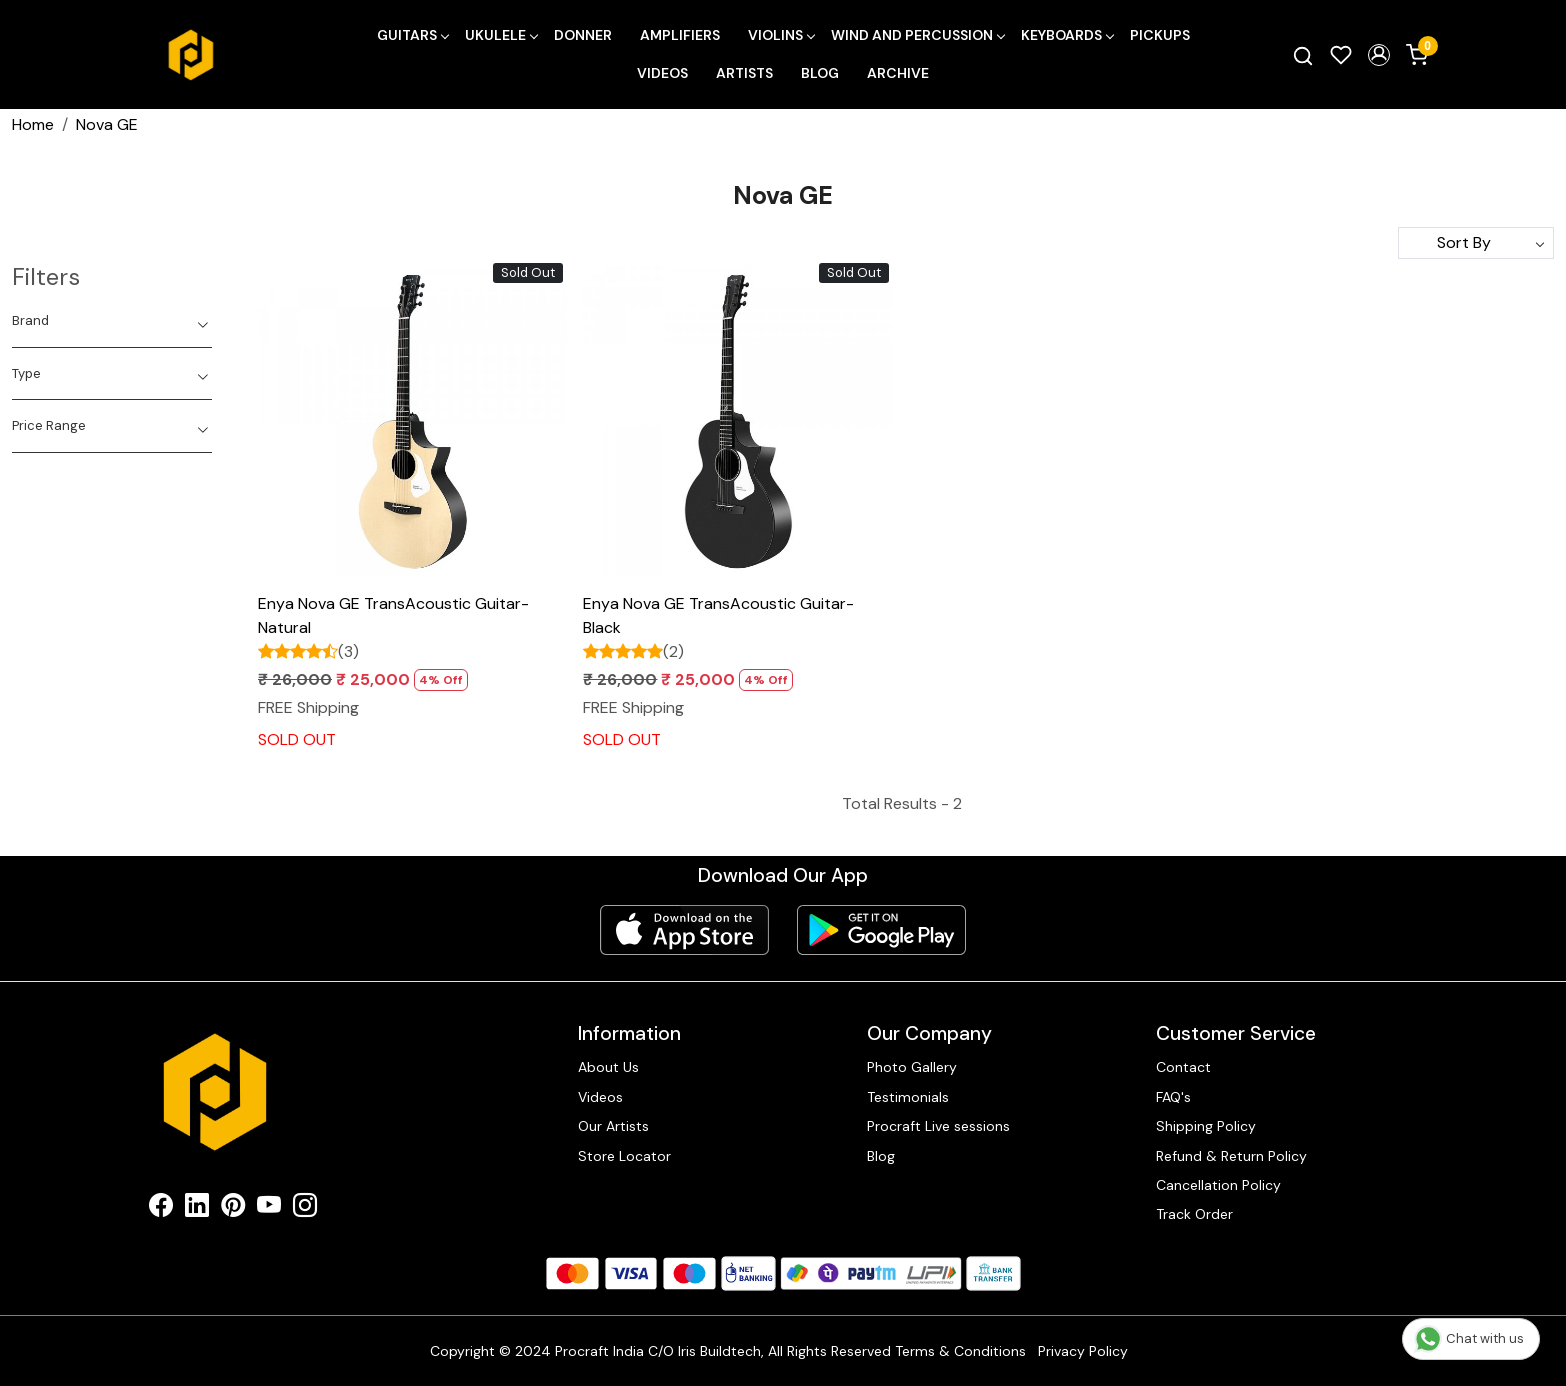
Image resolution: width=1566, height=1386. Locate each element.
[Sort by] (1476, 243)
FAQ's (1173, 1097)
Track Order (1194, 1214)
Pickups (1160, 35)
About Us (608, 1067)
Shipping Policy (1206, 1126)
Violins (781, 35)
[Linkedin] (197, 1209)
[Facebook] (161, 1209)
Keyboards (1067, 35)
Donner (583, 35)
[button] (1379, 55)
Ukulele (501, 35)
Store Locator (624, 1156)
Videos (662, 73)
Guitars (412, 35)
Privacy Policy (1083, 1351)
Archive (898, 73)
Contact (1183, 1067)
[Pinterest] (233, 1209)
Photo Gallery (912, 1067)
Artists (744, 73)
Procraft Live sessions (938, 1126)
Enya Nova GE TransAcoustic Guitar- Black (718, 615)
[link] (1303, 55)
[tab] (112, 321)
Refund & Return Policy (1231, 1156)
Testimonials (908, 1097)
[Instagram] (305, 1209)
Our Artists (613, 1126)
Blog (820, 73)
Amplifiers (680, 35)
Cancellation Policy (1218, 1185)
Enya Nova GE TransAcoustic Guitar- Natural (393, 615)
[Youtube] (269, 1209)
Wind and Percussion (917, 35)
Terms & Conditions (960, 1351)
